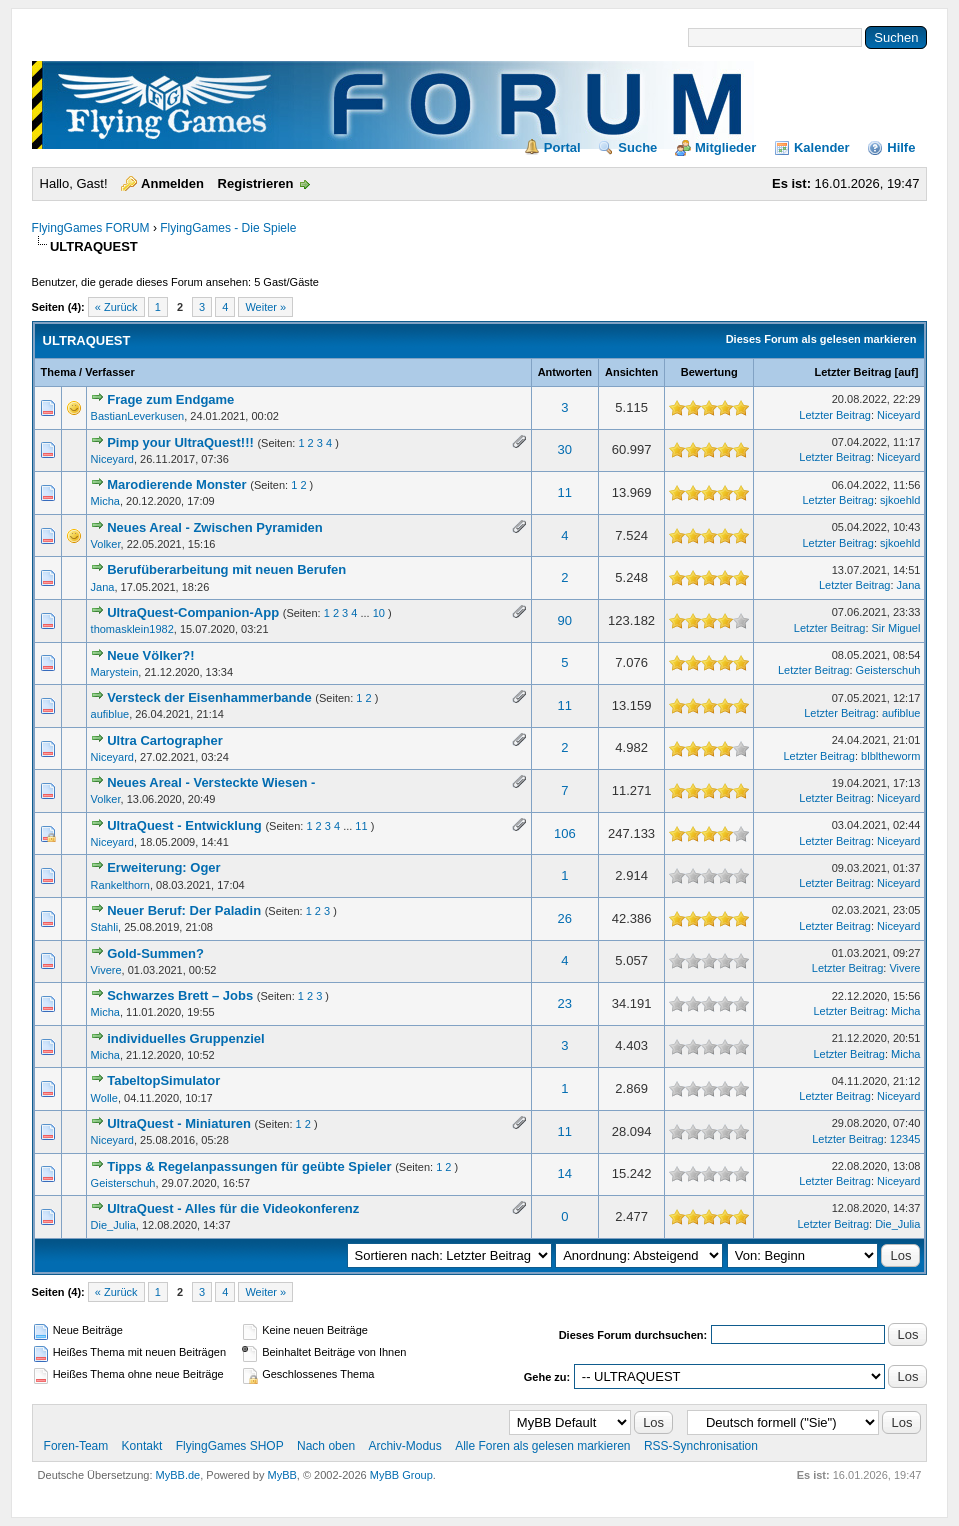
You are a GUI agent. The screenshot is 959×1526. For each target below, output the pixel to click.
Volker (106, 544)
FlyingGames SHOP (230, 1446)
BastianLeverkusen (138, 416)
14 (565, 1173)
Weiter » (265, 307)
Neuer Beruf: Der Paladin (184, 910)
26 (565, 918)
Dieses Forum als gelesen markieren (821, 339)
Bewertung (709, 372)
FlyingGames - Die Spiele (228, 228)
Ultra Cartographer (165, 740)
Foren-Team (76, 1446)
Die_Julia (113, 1225)
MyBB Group (401, 1475)
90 (565, 620)
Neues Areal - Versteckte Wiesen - (211, 782)
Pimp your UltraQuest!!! (180, 442)
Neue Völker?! (150, 655)
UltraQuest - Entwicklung (184, 825)
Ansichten (631, 372)
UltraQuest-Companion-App (193, 612)
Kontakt (142, 1446)
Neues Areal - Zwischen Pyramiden (215, 527)
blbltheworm (890, 756)
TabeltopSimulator (163, 1080)
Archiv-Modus (404, 1446)
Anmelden (172, 183)
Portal (562, 147)
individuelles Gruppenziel (185, 1038)
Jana (103, 587)
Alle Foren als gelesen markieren (542, 1446)
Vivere (106, 970)
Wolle (104, 1098)
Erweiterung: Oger (163, 867)
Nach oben (326, 1446)
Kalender (822, 147)
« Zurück (116, 307)
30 (565, 449)
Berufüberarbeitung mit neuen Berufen (226, 569)
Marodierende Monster (176, 484)
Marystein (115, 672)
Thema (58, 372)
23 (565, 1003)
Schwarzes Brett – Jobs (180, 995)
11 (565, 492)
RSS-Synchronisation (701, 1446)
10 (379, 613)
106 (565, 833)
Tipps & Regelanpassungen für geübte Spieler (249, 1166)
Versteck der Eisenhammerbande (209, 697)
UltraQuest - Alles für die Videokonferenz (233, 1208)
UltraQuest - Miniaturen (179, 1123)
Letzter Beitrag (852, 372)
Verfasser (110, 372)
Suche (637, 147)
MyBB (282, 1475)
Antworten (565, 372)
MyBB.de (178, 1475)
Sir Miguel (896, 628)
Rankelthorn (120, 885)
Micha (105, 501)
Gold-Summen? (155, 953)
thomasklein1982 (132, 629)
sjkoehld (900, 500)
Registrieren (256, 183)
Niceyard (898, 415)
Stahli (105, 927)
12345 (905, 1139)
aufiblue (110, 714)
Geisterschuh (888, 670)
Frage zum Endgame (170, 399)
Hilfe (901, 147)
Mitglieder (725, 147)
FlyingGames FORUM (91, 228)
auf (906, 372)
